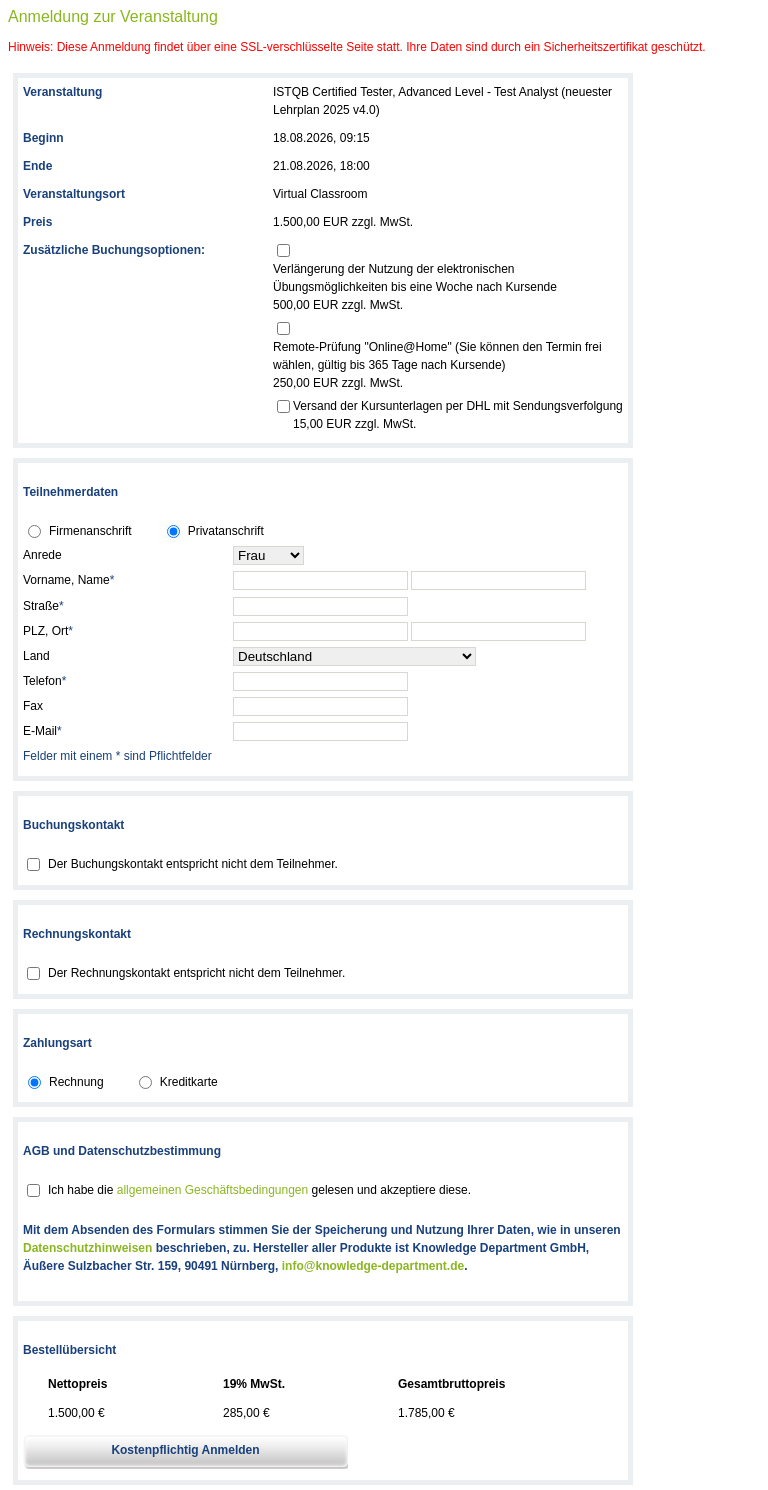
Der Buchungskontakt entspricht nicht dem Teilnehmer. (193, 864)
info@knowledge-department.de (373, 1266)
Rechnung (76, 1082)
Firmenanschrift (90, 531)
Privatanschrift (226, 531)
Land (36, 656)
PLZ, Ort (48, 631)
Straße (43, 606)
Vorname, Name (68, 580)
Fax (33, 706)
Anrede (42, 555)
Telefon (44, 681)
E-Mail (42, 731)
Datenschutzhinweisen (87, 1248)
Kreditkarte (189, 1082)
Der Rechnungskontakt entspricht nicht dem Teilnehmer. (196, 973)
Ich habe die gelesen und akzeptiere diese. (259, 1190)
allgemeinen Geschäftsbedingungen (212, 1190)
